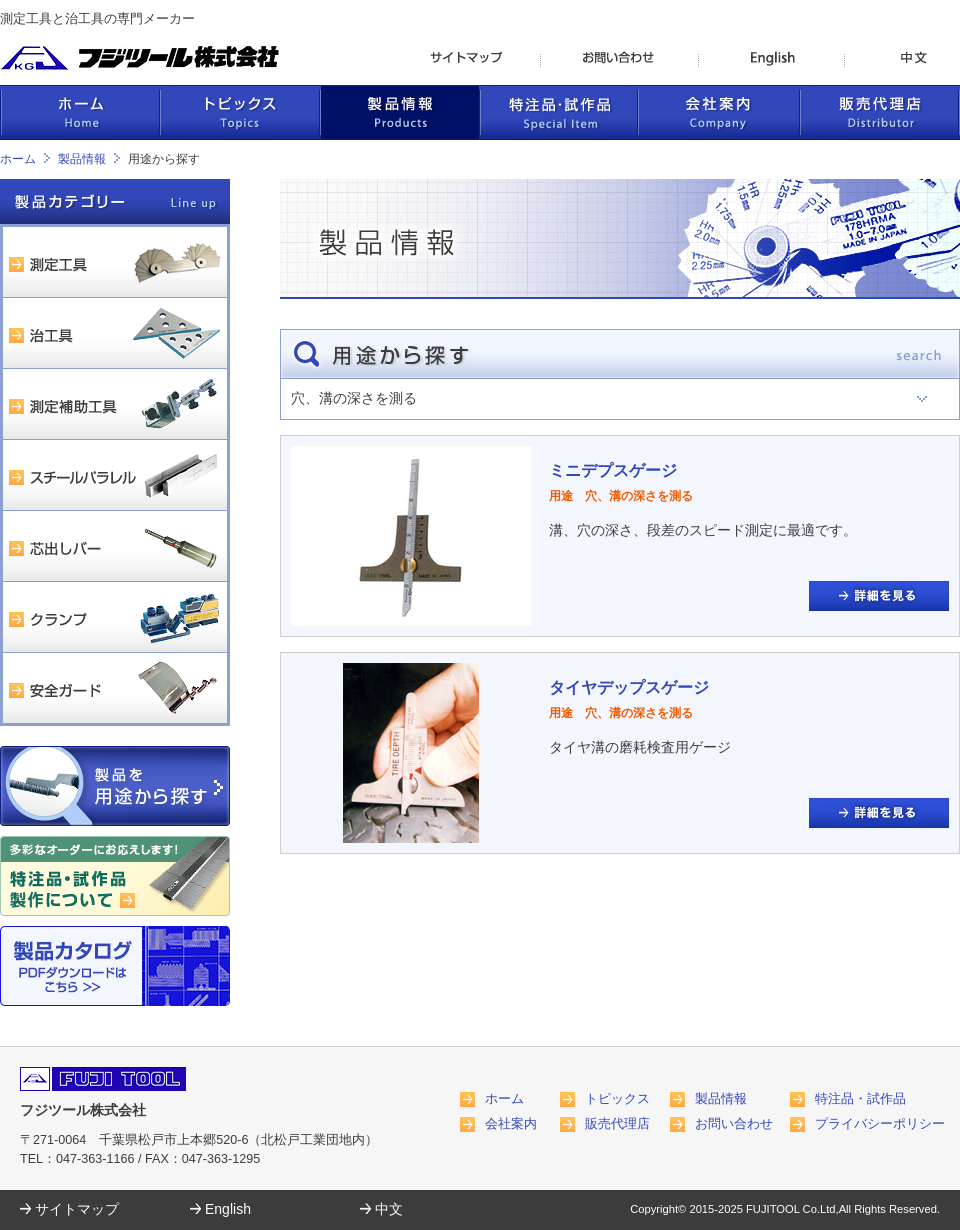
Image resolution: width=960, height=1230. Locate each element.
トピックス (617, 1099)
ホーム (18, 159)
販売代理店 (617, 1124)
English (228, 1209)
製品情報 (82, 159)
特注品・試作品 (860, 1099)
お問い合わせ (734, 1124)
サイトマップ (77, 1209)
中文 (389, 1209)
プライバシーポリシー (880, 1124)
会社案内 (511, 1124)
